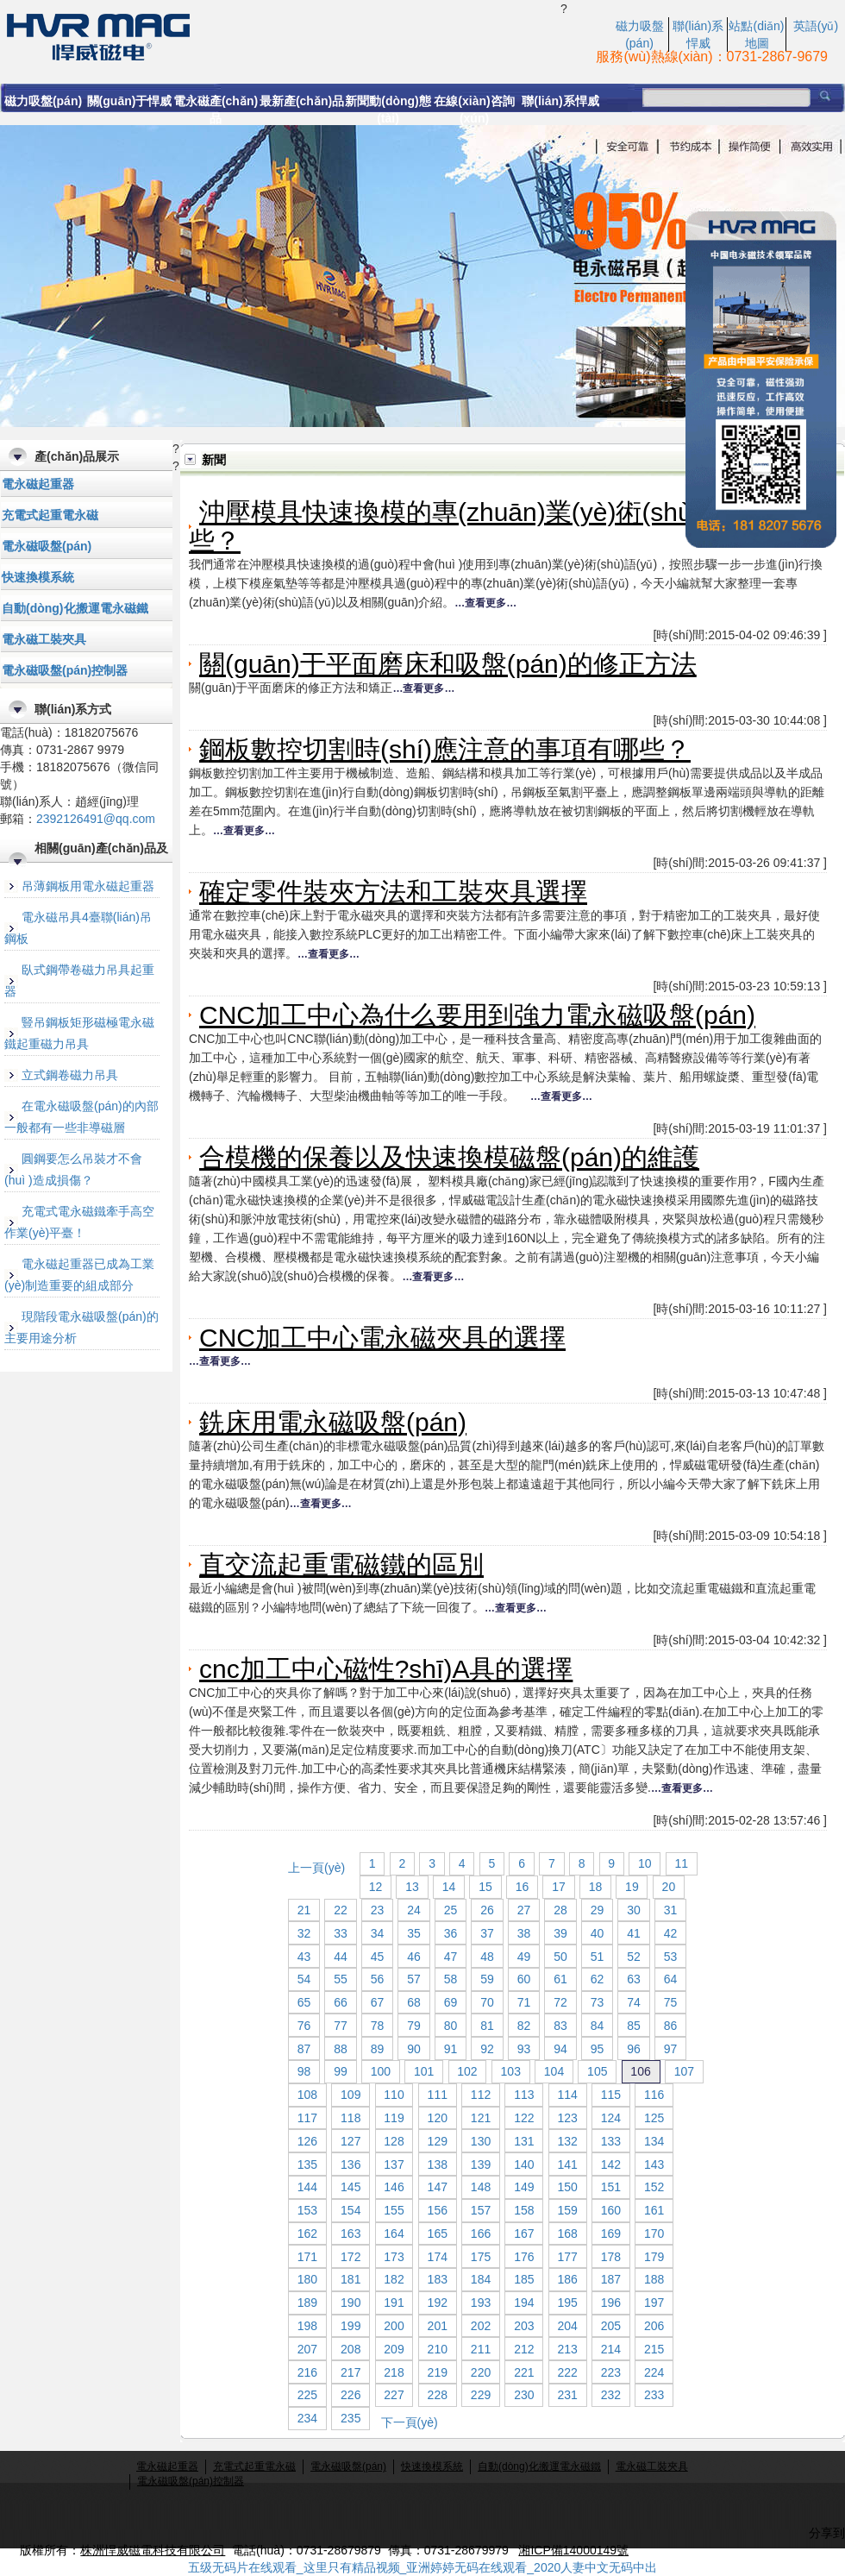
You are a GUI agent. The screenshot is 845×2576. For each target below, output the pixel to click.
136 (350, 2164)
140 (524, 2164)
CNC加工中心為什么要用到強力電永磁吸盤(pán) (477, 1015)
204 (567, 2326)
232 (611, 2395)
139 (481, 2164)
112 (481, 2095)
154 (350, 2210)
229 (481, 2395)
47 (451, 1956)
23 (378, 1910)
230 (524, 2395)
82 (524, 2026)
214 (611, 2349)
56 (378, 1979)
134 (654, 2141)
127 (350, 2141)
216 (307, 2372)
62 (597, 1979)
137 (394, 2164)
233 (654, 2395)
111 (438, 2095)
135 (307, 2164)
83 (560, 2026)
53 (671, 1956)
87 (304, 2049)
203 (524, 2326)
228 (438, 2395)
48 (487, 1956)
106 (640, 2071)
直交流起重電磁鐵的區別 (341, 1564)
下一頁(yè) (409, 2422)
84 (597, 2026)
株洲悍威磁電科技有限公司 (152, 2550)
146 (394, 2187)
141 (567, 2164)
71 (524, 2002)
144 (307, 2187)
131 (524, 2141)
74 (634, 2002)
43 (304, 1956)
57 (414, 1979)
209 (394, 2349)
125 (654, 2118)
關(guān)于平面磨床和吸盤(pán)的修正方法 (448, 664)
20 (669, 1887)
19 (632, 1887)
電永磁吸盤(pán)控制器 (65, 670)
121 (481, 2118)
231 (567, 2395)
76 (304, 2026)
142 (611, 2164)
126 (307, 2141)
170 (654, 2233)
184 (481, 2279)
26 (487, 1910)
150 (567, 2187)
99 (340, 2071)
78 (378, 2026)
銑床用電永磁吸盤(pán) (332, 1422)
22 (340, 1910)
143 (654, 2164)
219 (438, 2372)
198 (307, 2326)
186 (567, 2279)
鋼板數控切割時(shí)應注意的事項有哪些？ (445, 749)
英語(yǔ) (815, 26)
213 (567, 2349)
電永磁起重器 (38, 484)
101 (424, 2071)
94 (560, 2049)
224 (654, 2372)
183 (438, 2279)
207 (307, 2349)
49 (524, 1956)
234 (307, 2418)
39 (560, 1933)
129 (438, 2141)
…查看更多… (485, 603)
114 (567, 2095)
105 (597, 2071)
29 (597, 1910)
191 (394, 2302)
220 (481, 2372)
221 (524, 2372)
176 (524, 2257)
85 (634, 2026)
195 (567, 2302)
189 (307, 2302)
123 (567, 2118)
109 (350, 2095)
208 (350, 2349)
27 (524, 1910)
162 (307, 2233)
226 (350, 2395)
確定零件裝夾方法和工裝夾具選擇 (393, 891)
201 (438, 2326)
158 (524, 2210)
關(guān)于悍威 (129, 101)
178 (611, 2257)
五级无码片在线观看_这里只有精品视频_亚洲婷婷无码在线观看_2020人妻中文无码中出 (423, 2567)
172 (350, 2257)
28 (560, 1910)
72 (560, 2002)
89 (378, 2049)
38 (524, 1933)
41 (634, 1933)
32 (304, 1933)
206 (654, 2326)
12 (376, 1887)
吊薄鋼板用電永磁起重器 (88, 886)
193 (481, 2302)
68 (414, 2002)
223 (611, 2372)
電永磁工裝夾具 (44, 639)
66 (340, 2002)
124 (611, 2118)
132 (567, 2141)
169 (611, 2233)
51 (597, 1956)
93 (524, 2049)
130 (481, 2141)
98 (304, 2071)
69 (451, 2002)
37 (487, 1933)
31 (671, 1910)
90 (414, 2049)
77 (340, 2026)
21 (304, 1910)
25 (451, 1910)
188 (654, 2279)
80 (451, 2026)
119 (394, 2118)
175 (481, 2257)
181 (350, 2279)
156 (438, 2210)
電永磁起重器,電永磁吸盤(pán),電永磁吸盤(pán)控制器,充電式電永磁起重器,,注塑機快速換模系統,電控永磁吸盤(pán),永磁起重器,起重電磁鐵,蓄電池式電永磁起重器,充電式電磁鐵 (280, 35)
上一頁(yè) (316, 1868)
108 (307, 2095)
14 (449, 1887)
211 (481, 2349)
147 (438, 2187)
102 (467, 2071)
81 (487, 2026)
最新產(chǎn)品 (302, 101)
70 (487, 2002)
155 (394, 2210)
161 (654, 2210)
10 (645, 1863)
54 (304, 1979)
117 (307, 2118)
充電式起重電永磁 (50, 515)
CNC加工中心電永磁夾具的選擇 (382, 1337)
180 (307, 2279)
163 (350, 2233)
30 (634, 1910)
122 (524, 2118)
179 (654, 2257)
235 (350, 2418)
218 (394, 2372)
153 (307, 2210)
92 (487, 2049)
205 (611, 2326)
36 (451, 1933)
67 (378, 2002)
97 (671, 2049)
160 (611, 2210)
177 (567, 2257)
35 (414, 1933)
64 (671, 1979)
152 (654, 2187)
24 (414, 1910)
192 (438, 2302)
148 (481, 2187)
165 (438, 2233)
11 (682, 1863)
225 (307, 2395)
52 (634, 1956)
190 (350, 2302)
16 (522, 1887)
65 (304, 2002)
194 (524, 2302)
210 (438, 2349)
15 (485, 1887)
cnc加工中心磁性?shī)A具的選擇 (386, 1669)
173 (394, 2257)
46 (414, 1956)
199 (350, 2326)
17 (559, 1887)
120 (438, 2118)
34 (378, 1933)
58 (451, 1979)
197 (654, 2302)
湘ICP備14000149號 (573, 2550)
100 (381, 2071)
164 (394, 2233)
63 (634, 1979)
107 (684, 2071)
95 (597, 2049)
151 (611, 2187)
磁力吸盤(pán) (43, 101)
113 (524, 2095)
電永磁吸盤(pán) (46, 546)
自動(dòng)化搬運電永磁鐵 (75, 608)
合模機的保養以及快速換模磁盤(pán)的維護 (449, 1157)
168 (567, 2233)
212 (524, 2349)
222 (567, 2372)
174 (438, 2257)
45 (378, 1956)
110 (394, 2095)
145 (350, 2187)
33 (340, 1933)
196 (611, 2302)
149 (524, 2187)
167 (524, 2233)
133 (611, 2141)
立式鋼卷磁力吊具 (70, 1075)
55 (340, 1979)
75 (671, 2002)
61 (560, 1979)
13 (412, 1887)
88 (340, 2049)
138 (438, 2164)
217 (350, 2372)
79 (414, 2026)
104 (554, 2071)
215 (654, 2349)
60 (524, 1979)
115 (611, 2095)
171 (307, 2257)
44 (340, 1956)
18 (596, 1887)
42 (671, 1933)
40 (597, 1933)
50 (560, 1956)
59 (487, 1979)
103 (511, 2071)
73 (597, 2002)
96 (634, 2049)
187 (611, 2279)
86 (671, 2026)
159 (567, 2210)
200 (394, 2326)
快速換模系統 (38, 577)
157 (481, 2210)
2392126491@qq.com (95, 819)
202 (481, 2326)
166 (481, 2233)
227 (394, 2395)
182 (394, 2279)
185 (524, 2279)
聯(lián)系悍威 (560, 101)
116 (654, 2095)
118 (350, 2118)
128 (394, 2141)
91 (451, 2049)
